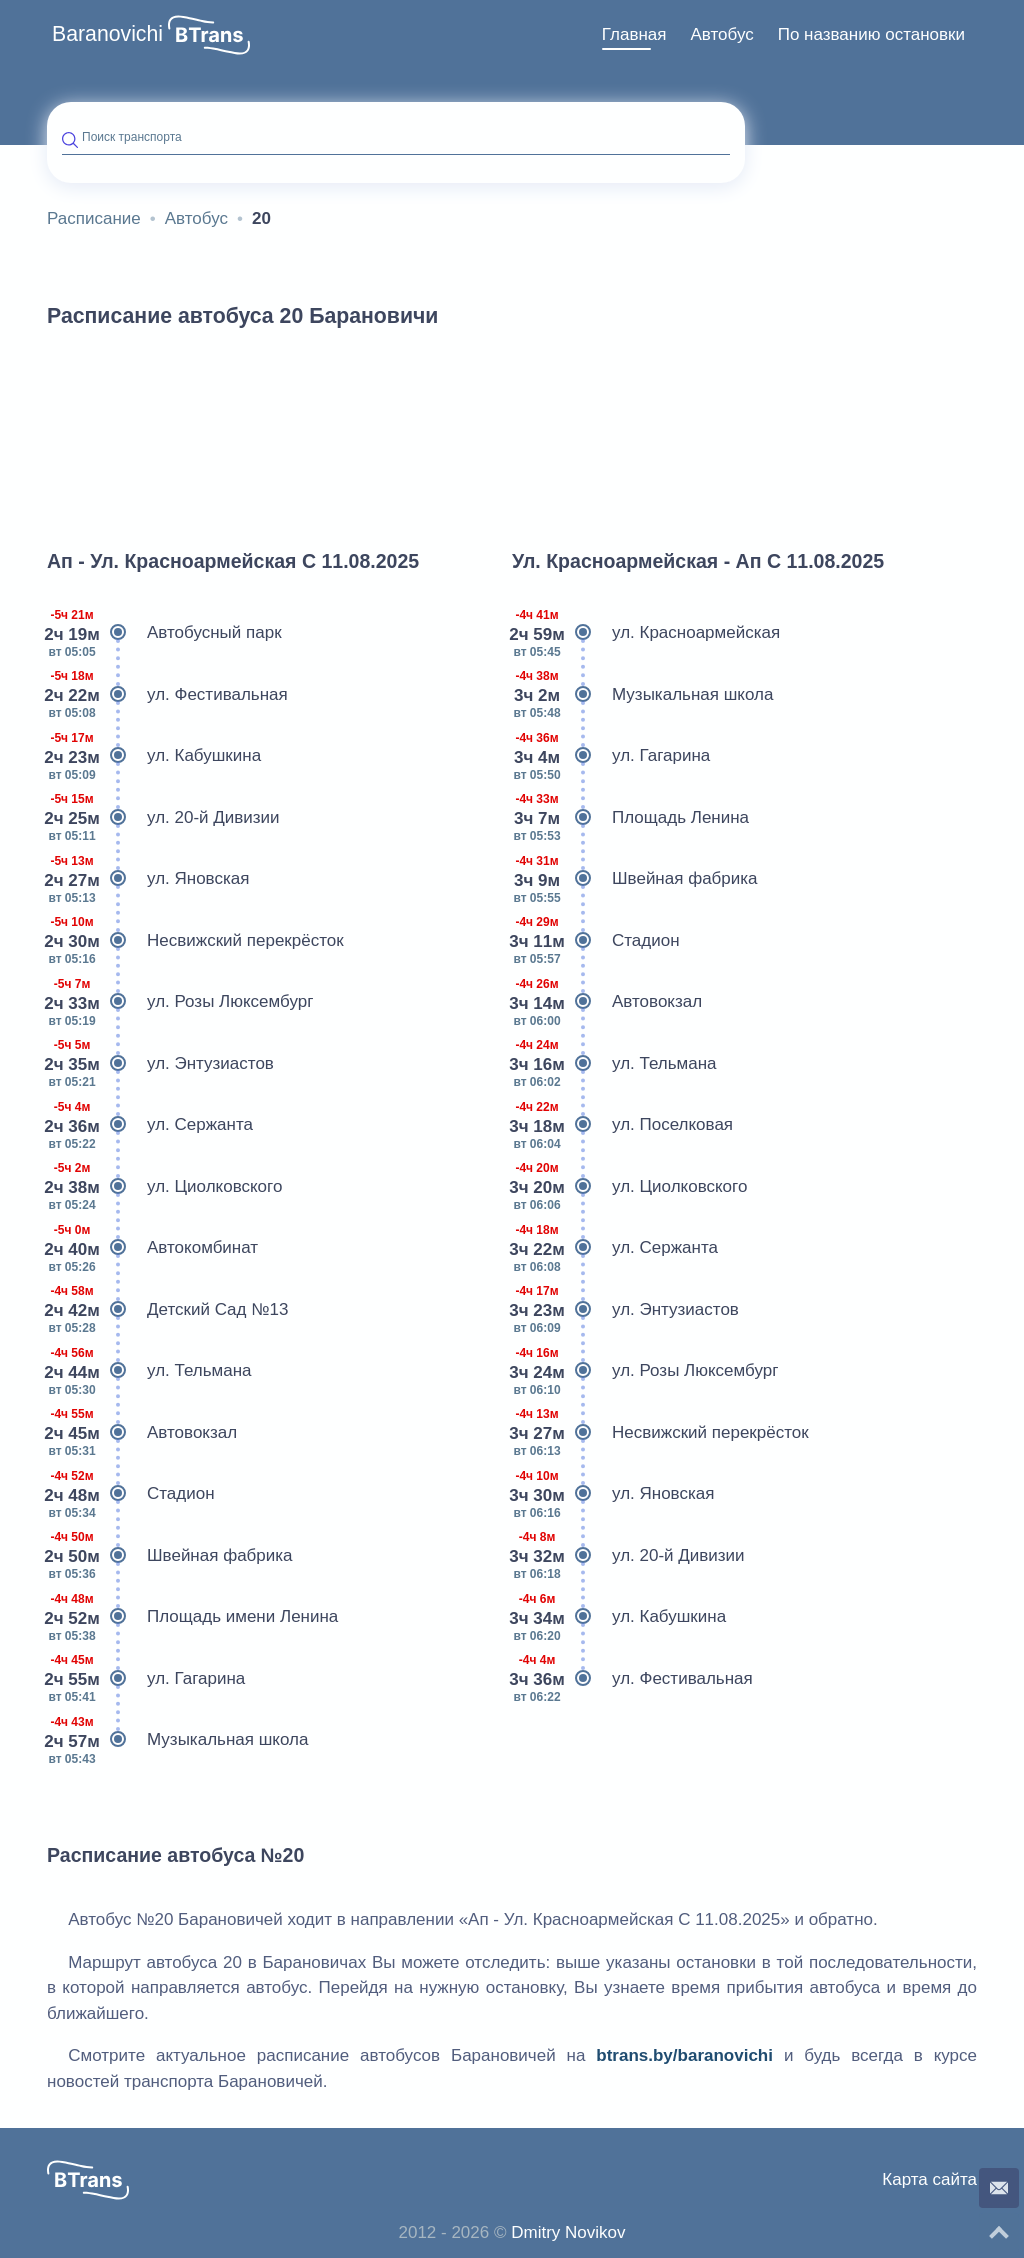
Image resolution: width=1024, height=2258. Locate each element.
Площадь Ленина (630, 818)
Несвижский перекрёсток (195, 941)
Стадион (131, 1494)
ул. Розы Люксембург (180, 1002)
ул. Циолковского (164, 1187)
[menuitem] (634, 35)
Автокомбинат (152, 1248)
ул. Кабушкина (154, 756)
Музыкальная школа (177, 1740)
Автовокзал (142, 1433)
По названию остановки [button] (871, 34)
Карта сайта (929, 2179)
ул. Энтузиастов (160, 1064)
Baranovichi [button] (107, 34)
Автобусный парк (164, 633)
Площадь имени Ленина (192, 1617)
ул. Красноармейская (646, 633)
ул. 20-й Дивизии (163, 818)
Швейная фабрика (170, 1556)
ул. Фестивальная (167, 695)
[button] (209, 35)
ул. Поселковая (622, 1125)
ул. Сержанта (150, 1125)
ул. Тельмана (149, 1371)
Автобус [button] (721, 34)
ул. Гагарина (146, 1679)
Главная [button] (634, 34)
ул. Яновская (148, 879)
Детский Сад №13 (167, 1310)
